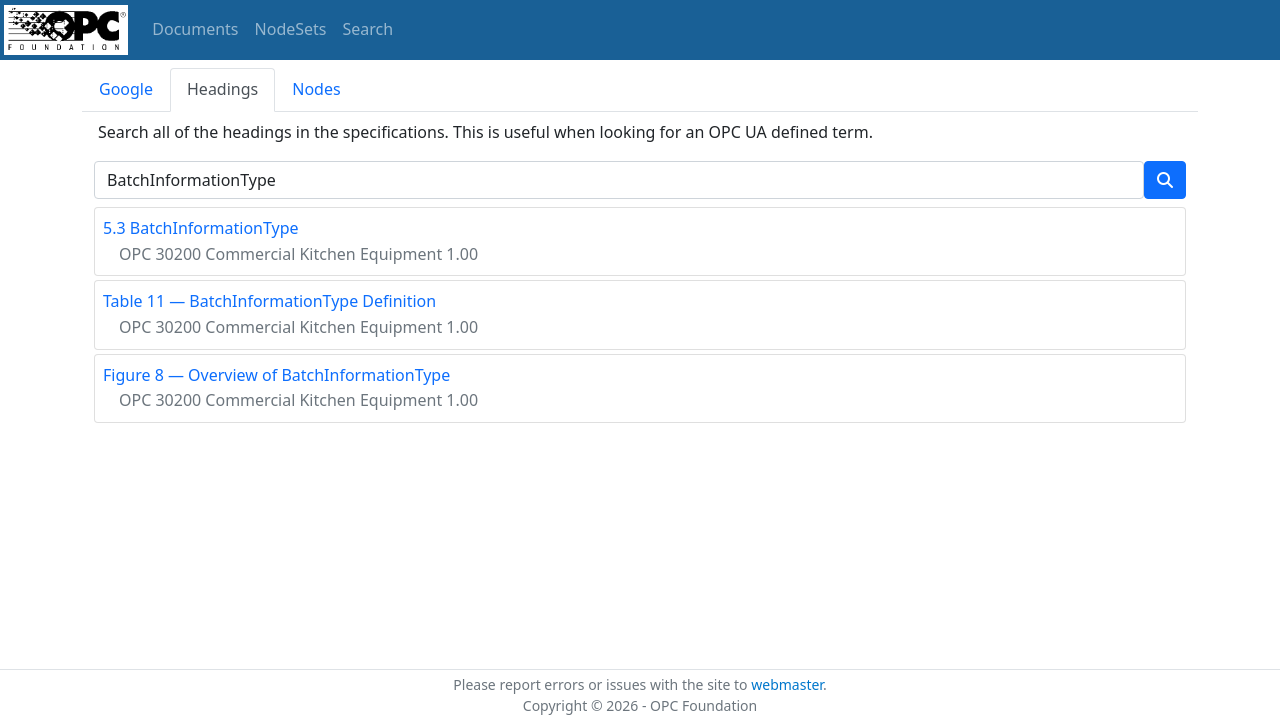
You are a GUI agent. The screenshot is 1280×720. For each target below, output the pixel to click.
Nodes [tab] (316, 89)
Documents (195, 29)
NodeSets (291, 29)
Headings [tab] (222, 89)
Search (368, 29)
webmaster (787, 684)
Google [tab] (126, 89)
